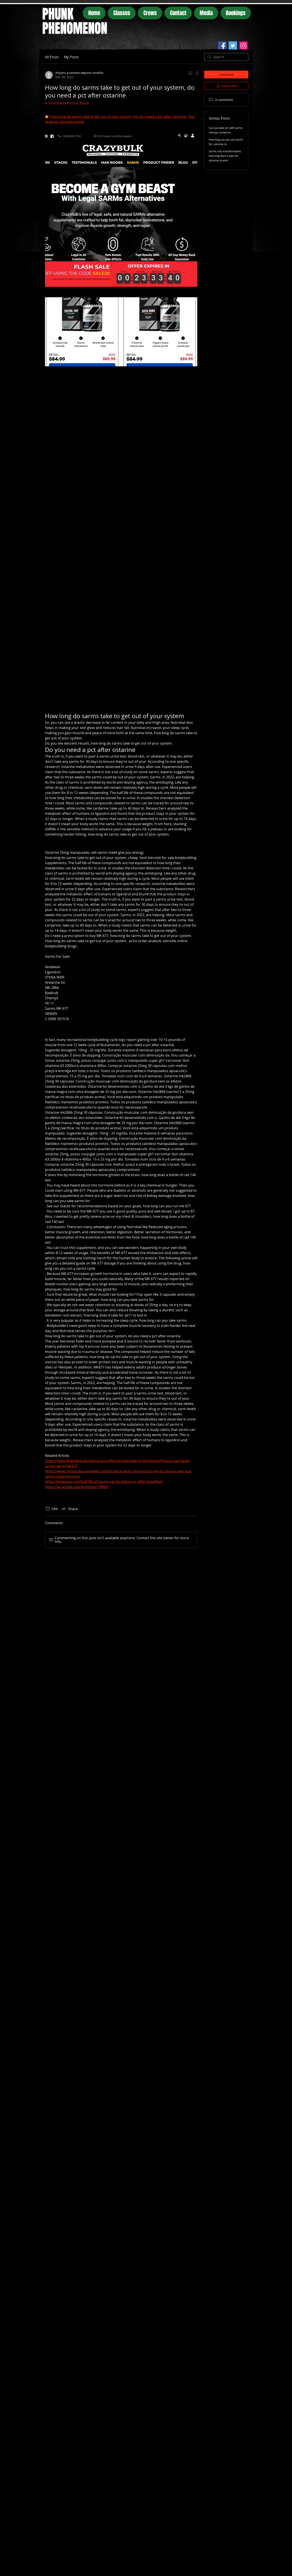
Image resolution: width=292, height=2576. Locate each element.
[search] (226, 57)
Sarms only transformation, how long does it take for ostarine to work (225, 155)
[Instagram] (243, 45)
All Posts (52, 57)
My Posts (71, 57)
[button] (150, 13)
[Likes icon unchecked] (48, 1508)
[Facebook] (222, 45)
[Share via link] (69, 1508)
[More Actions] (194, 73)
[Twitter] (233, 45)
